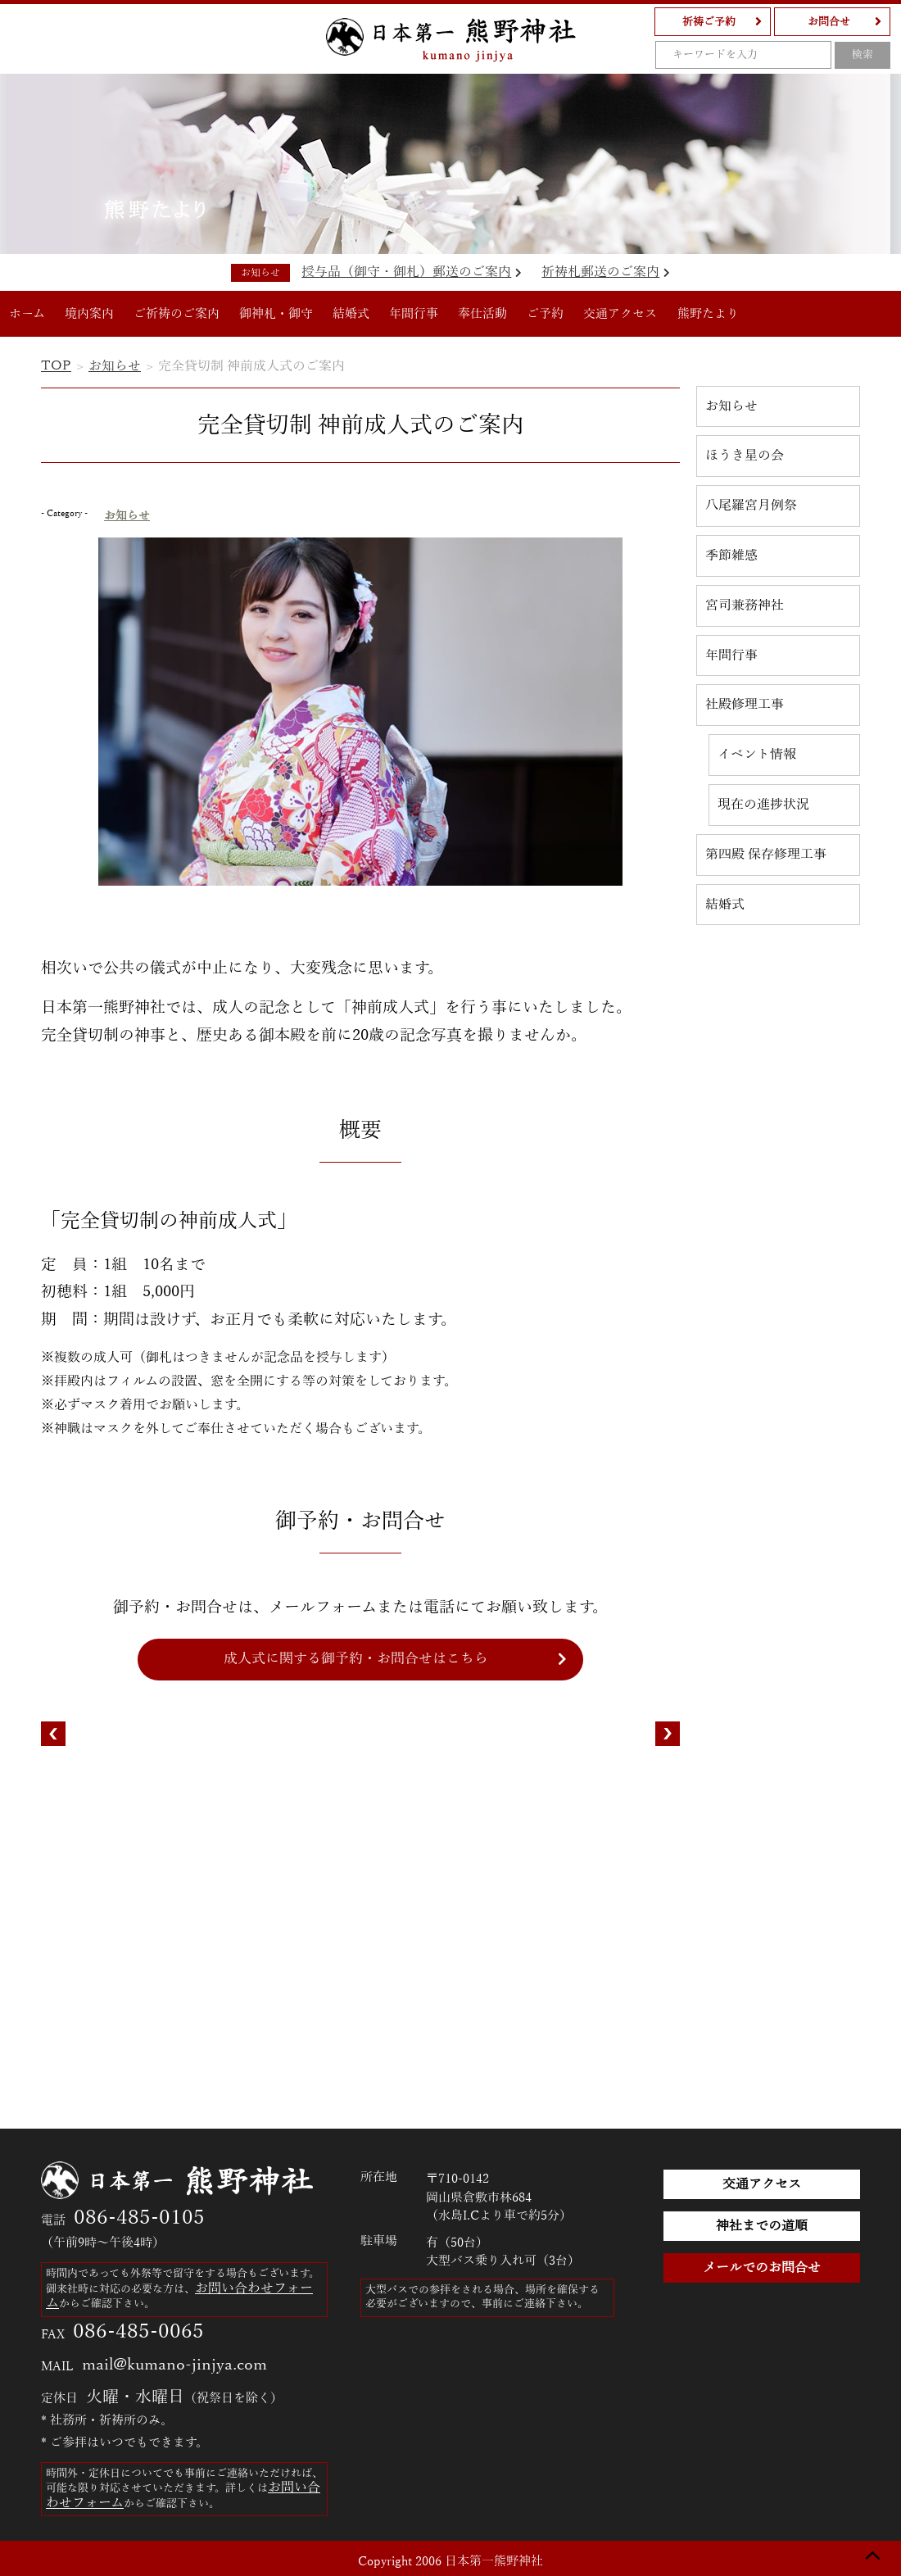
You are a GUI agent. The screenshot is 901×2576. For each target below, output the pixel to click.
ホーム (27, 313)
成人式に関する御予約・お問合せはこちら (356, 1659)
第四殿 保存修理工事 (765, 854)
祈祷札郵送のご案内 (605, 272)
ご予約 (545, 313)
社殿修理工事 (744, 704)
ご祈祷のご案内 (177, 313)
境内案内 (89, 313)
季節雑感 (731, 555)
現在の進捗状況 (763, 804)
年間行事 (413, 313)
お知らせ (114, 366)
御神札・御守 (276, 313)
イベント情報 (757, 754)
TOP (56, 366)
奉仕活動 (482, 313)
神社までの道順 (762, 2226)
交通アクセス (620, 313)
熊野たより (708, 313)
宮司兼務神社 (744, 605)
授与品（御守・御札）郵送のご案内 (411, 272)
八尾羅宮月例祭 (751, 505)
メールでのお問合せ (762, 2268)
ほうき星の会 (744, 455)
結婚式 (351, 313)
